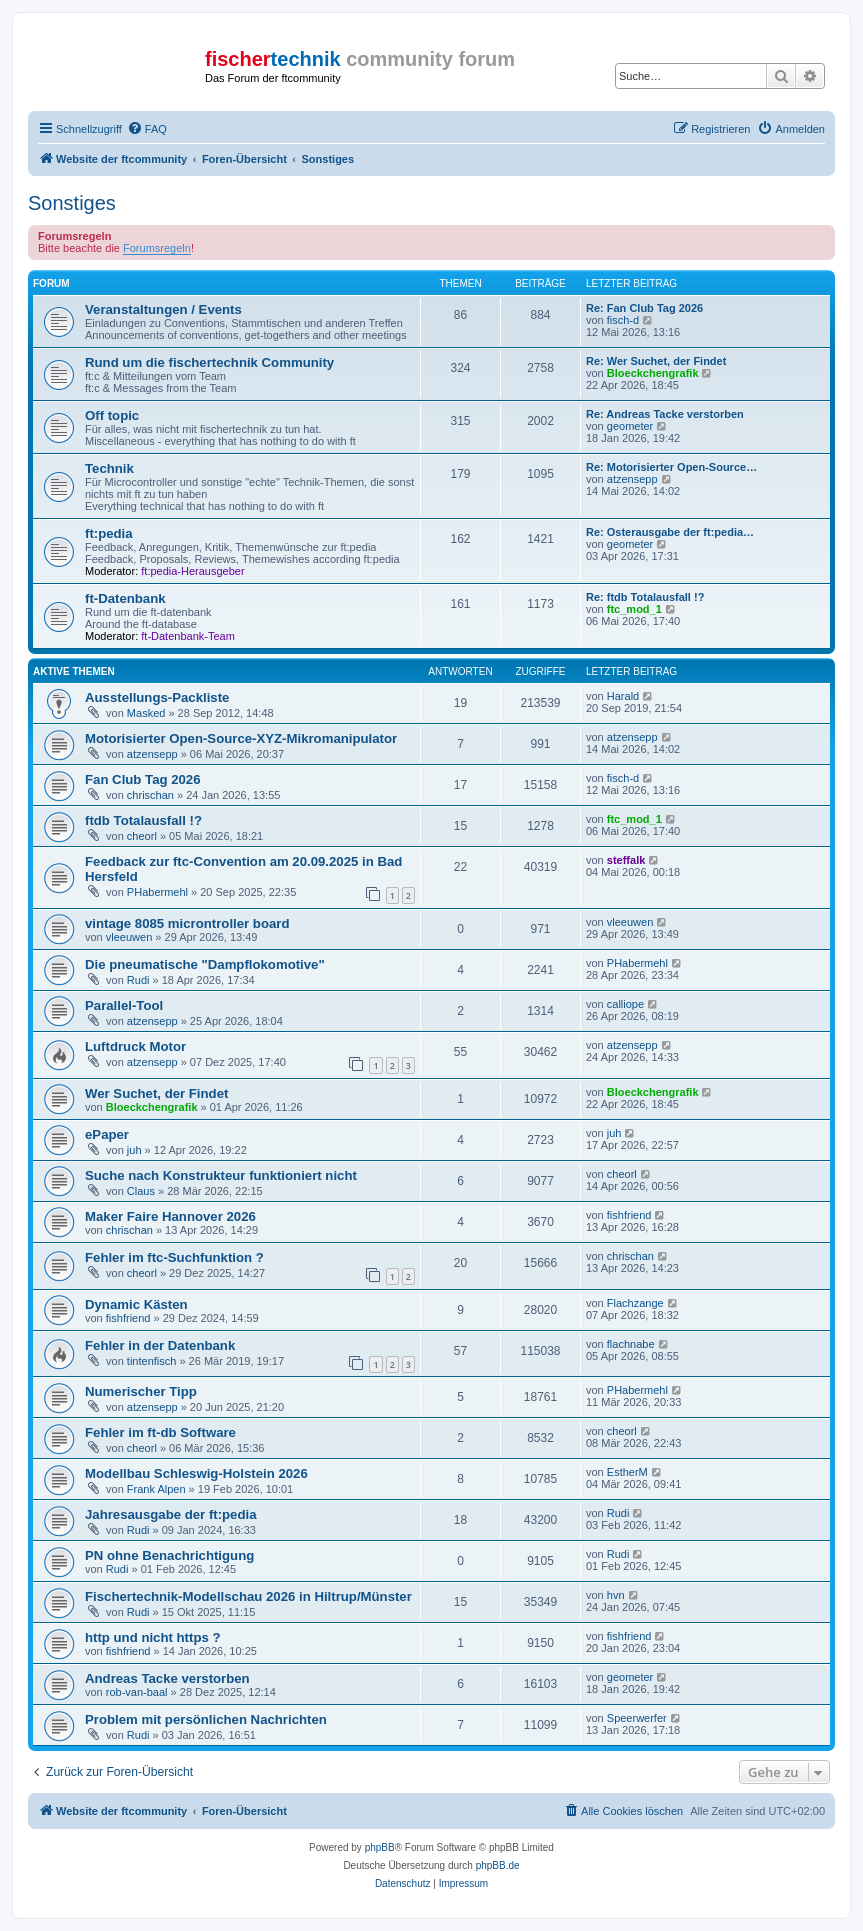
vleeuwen (129, 937)
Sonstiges (72, 203)
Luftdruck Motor (135, 1046)
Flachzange (635, 1303)
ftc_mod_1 (634, 609)
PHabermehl (157, 892)
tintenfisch (152, 1361)
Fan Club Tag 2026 (143, 779)
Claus (141, 1191)
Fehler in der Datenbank (160, 1345)
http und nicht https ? (153, 1637)
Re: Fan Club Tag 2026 (644, 308)
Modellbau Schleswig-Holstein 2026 (196, 1473)
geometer (630, 426)
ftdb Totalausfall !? (143, 820)
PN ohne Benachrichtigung (169, 1555)
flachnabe (631, 1344)
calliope (625, 1004)
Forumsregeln (157, 248)
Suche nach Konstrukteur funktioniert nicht (221, 1175)
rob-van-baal (137, 1692)
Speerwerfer (637, 1718)
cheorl (142, 836)
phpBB (380, 1847)
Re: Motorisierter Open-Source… (671, 467)
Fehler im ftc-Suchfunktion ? (174, 1257)
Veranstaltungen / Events (163, 309)
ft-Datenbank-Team (188, 636)
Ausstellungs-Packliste (157, 697)
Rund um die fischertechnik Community (209, 362)
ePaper (107, 1134)
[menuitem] (147, 129)
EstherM (627, 1472)
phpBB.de (498, 1865)
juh (134, 1150)
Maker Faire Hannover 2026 (170, 1216)
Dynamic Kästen (136, 1304)
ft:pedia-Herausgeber (192, 571)
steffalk (626, 860)
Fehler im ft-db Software (160, 1432)
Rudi (138, 980)
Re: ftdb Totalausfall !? (645, 597)
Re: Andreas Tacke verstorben (665, 414)
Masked (146, 713)
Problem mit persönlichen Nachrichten (206, 1719)
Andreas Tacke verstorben (167, 1678)
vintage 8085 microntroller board (187, 923)
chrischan (150, 795)
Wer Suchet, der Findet (156, 1093)
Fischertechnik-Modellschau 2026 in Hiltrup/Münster (248, 1596)
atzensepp (632, 479)
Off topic (112, 415)
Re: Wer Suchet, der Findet (656, 361)
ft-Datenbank (125, 598)
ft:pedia (109, 533)
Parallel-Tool (124, 1005)
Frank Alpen (156, 1489)
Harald (623, 696)
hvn (616, 1595)
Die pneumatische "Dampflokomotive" (205, 964)
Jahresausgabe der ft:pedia (171, 1514)
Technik (109, 468)
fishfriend (629, 1215)
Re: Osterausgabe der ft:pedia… (670, 532)
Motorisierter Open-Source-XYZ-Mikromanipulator (241, 738)
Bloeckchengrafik (653, 373)
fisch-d (623, 320)
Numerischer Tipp (141, 1391)
